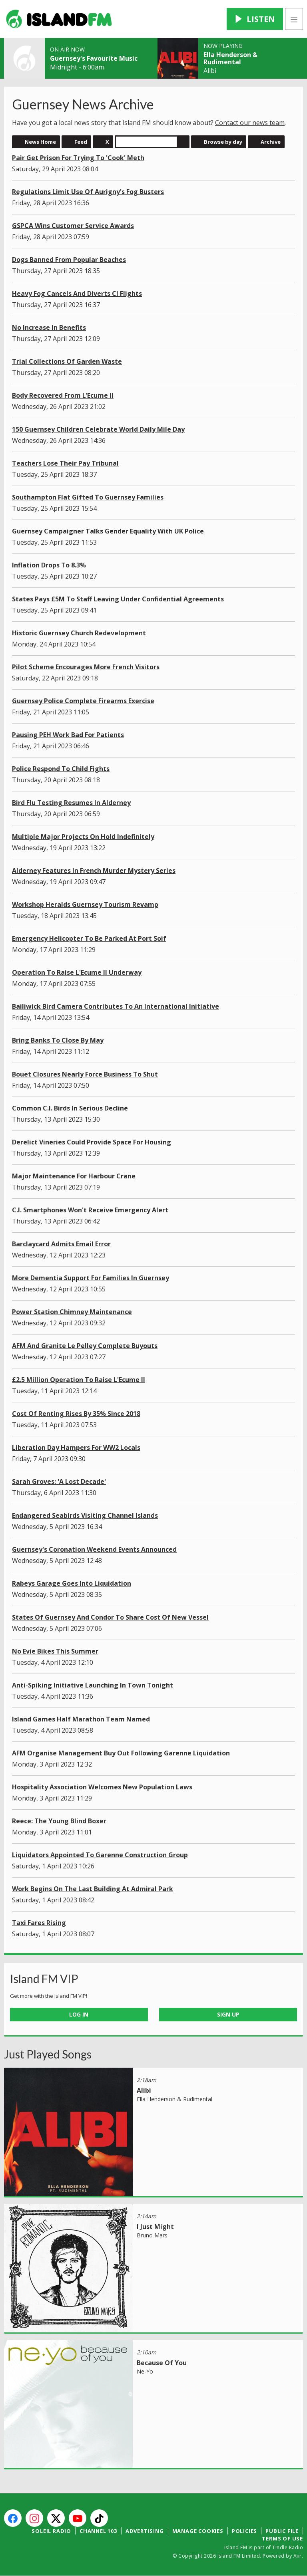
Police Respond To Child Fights (61, 768)
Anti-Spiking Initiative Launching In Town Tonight (92, 1685)
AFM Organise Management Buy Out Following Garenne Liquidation (121, 1753)
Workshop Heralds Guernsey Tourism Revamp (85, 904)
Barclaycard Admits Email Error (61, 1243)
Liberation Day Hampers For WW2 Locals (76, 1447)
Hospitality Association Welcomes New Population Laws (102, 1787)
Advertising (145, 2530)
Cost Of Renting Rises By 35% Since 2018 (76, 1413)
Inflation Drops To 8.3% (49, 565)
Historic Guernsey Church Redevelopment (79, 633)
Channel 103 (98, 2530)
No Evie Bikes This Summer (55, 1651)
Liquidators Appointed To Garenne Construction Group (100, 1854)
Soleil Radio (51, 2530)
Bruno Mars (152, 2235)
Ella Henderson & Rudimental (230, 58)
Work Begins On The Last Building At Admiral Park (92, 1888)
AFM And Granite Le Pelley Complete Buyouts (84, 1345)
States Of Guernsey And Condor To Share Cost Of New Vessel (110, 1617)
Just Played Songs (48, 2054)
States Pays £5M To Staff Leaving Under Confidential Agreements (118, 599)
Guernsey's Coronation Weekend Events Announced (94, 1549)
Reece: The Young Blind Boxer (59, 1820)
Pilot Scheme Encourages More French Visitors (85, 666)
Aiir (297, 2555)
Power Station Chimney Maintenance (72, 1311)
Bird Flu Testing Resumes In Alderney (71, 802)
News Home (40, 141)
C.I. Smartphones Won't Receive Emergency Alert (90, 1210)
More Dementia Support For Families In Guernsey (90, 1277)
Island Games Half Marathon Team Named (81, 1719)
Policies (244, 2530)
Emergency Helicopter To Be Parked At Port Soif (89, 938)
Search (183, 141)
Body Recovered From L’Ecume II (63, 395)
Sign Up (228, 2014)
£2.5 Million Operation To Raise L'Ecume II (78, 1379)
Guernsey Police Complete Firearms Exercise (83, 700)
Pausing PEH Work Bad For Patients (68, 734)
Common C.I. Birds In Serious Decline (70, 1108)
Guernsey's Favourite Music (94, 58)
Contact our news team (250, 122)
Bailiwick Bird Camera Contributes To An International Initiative (115, 1006)
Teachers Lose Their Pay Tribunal (65, 463)
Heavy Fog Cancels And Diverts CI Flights (77, 293)
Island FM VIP (44, 1978)
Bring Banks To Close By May (58, 1040)
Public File (282, 2530)
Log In (78, 2014)
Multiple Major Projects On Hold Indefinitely (83, 836)
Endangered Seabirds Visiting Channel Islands (85, 1515)
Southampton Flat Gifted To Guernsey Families (87, 497)
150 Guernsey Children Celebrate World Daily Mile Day (98, 429)
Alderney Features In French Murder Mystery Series (93, 870)
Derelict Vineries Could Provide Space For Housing (91, 1142)
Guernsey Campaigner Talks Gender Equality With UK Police (108, 531)
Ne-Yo (145, 2371)
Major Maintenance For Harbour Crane (74, 1176)
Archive (271, 141)
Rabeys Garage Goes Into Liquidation (71, 1583)
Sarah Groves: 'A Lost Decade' (59, 1481)
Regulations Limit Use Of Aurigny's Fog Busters (88, 191)
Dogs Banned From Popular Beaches (69, 259)
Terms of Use (282, 2538)
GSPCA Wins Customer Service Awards (73, 225)
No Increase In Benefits (49, 327)
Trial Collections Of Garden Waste (67, 361)
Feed (80, 141)
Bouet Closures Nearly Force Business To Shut (85, 1074)
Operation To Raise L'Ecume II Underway (77, 972)
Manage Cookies (197, 2530)
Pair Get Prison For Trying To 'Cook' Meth (78, 157)
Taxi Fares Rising (39, 1922)
